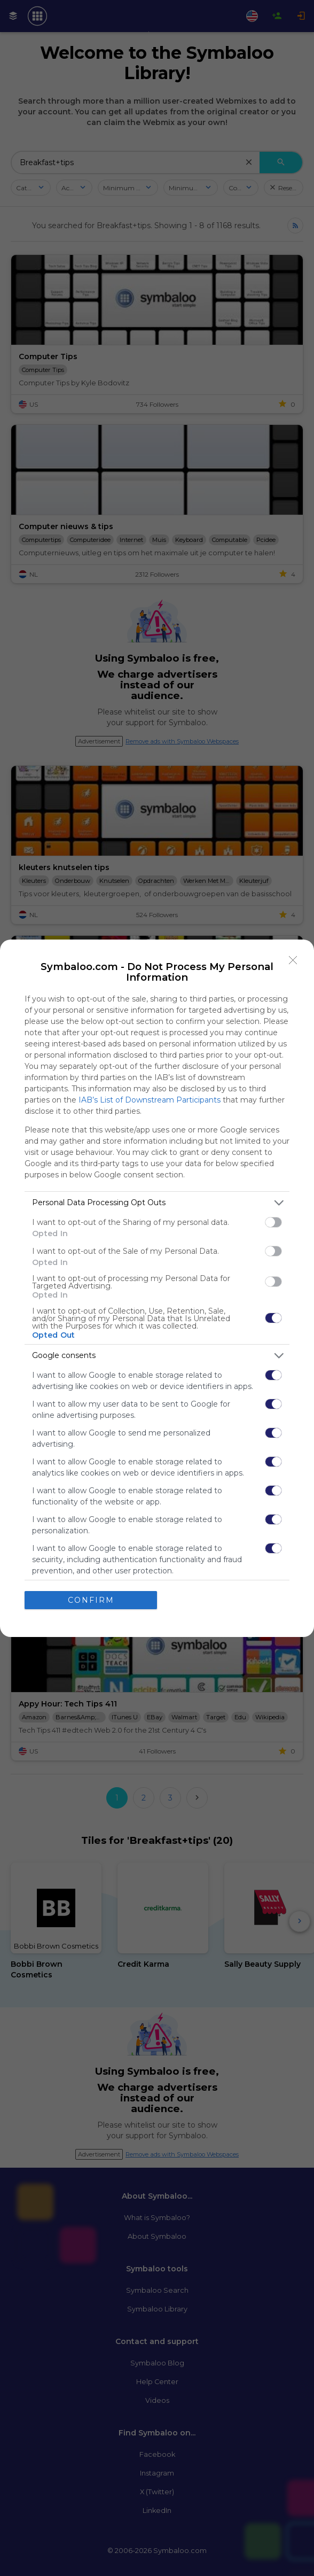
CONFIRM (91, 1600)
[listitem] (157, 1203)
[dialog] (157, 1288)
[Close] (293, 960)
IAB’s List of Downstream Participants (149, 1100)
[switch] (273, 1222)
